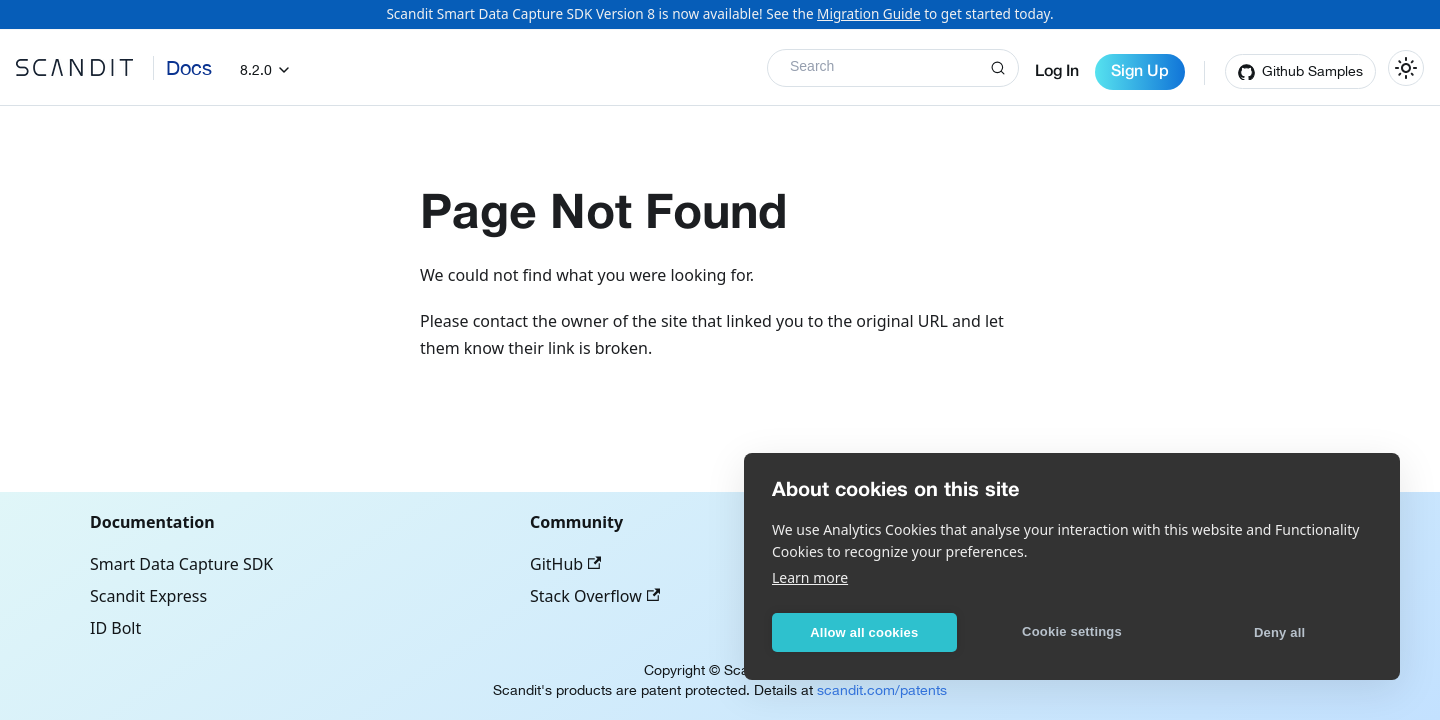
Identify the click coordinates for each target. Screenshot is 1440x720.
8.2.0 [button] (256, 70)
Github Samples (1312, 71)
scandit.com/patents (882, 690)
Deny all (1279, 632)
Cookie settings (1072, 631)
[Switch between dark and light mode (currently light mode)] (1406, 68)
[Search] (893, 68)
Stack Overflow (595, 596)
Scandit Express (148, 596)
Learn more (810, 577)
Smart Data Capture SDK (181, 564)
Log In (1057, 72)
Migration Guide (869, 13)
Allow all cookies (864, 632)
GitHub (565, 564)
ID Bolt (115, 628)
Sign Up (1140, 72)
